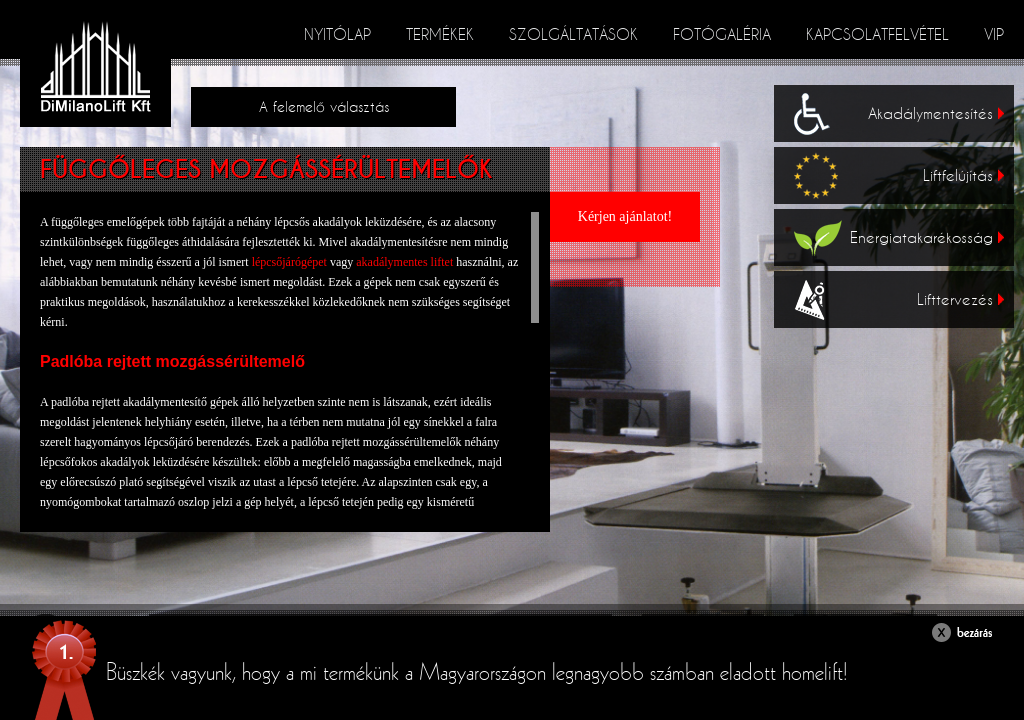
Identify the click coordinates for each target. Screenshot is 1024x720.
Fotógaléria (722, 34)
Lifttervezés (960, 299)
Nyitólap (337, 34)
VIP (994, 34)
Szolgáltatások (573, 34)
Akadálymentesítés (936, 113)
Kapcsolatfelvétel (877, 34)
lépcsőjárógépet (289, 262)
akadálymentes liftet (406, 262)
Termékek (440, 34)
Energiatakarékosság (927, 237)
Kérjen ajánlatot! (625, 216)
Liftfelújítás (963, 175)
